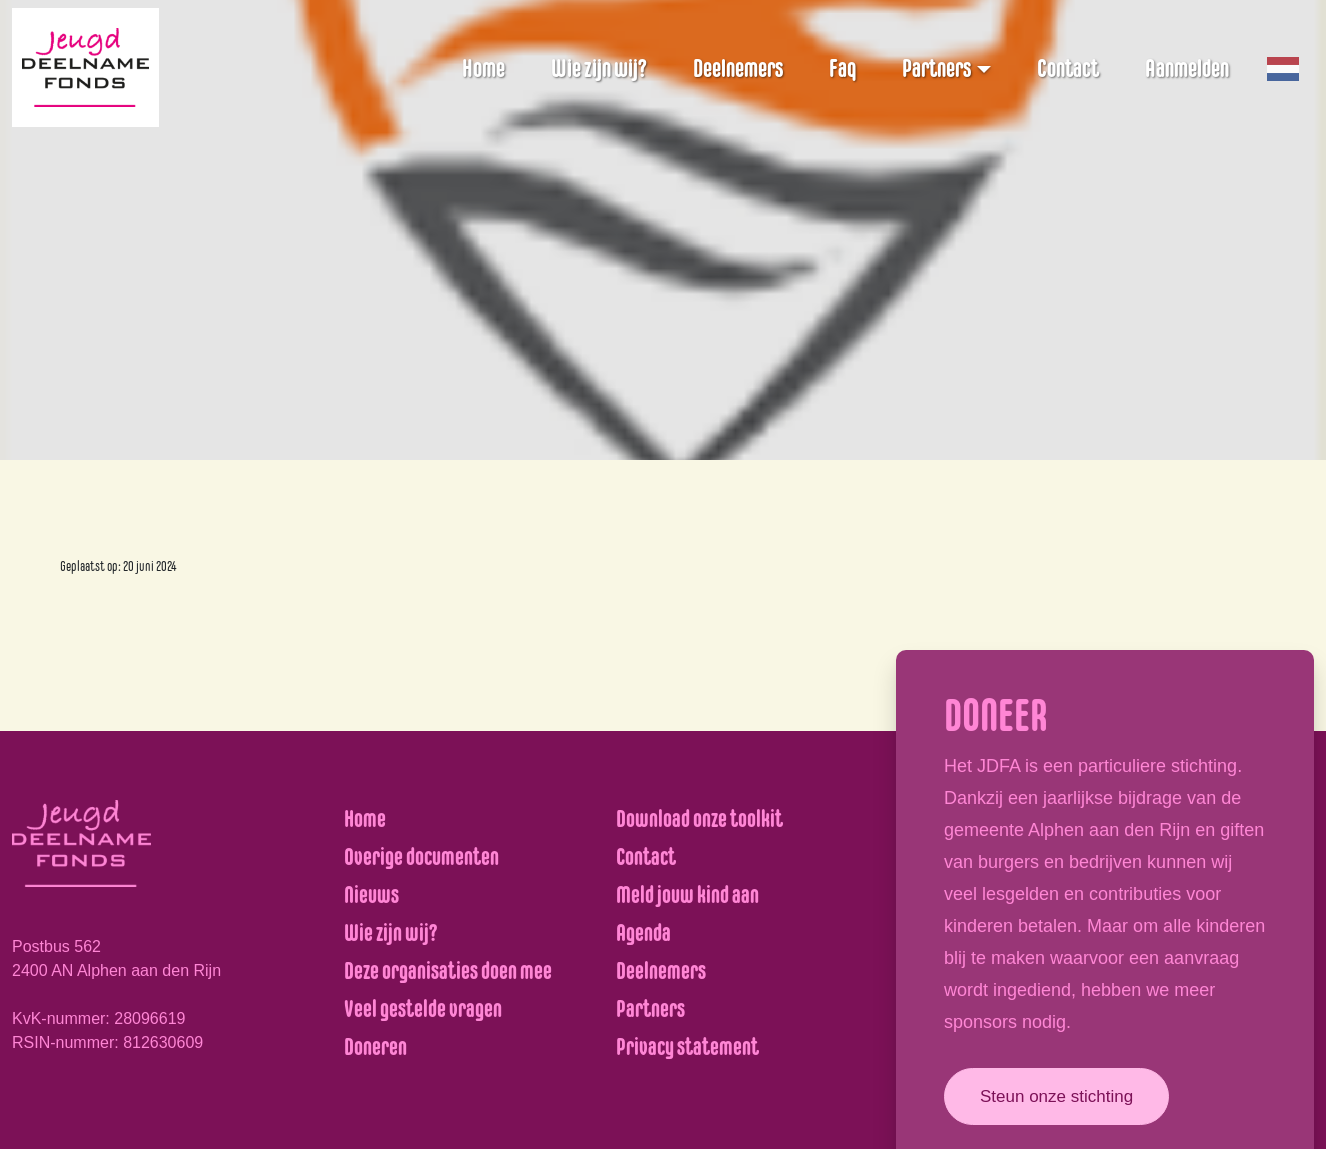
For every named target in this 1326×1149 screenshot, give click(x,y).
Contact (1068, 68)
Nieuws (371, 894)
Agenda (643, 932)
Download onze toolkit (699, 818)
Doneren (375, 1046)
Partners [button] (936, 68)
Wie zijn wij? (599, 68)
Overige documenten (421, 856)
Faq (842, 68)
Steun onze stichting (1056, 1096)
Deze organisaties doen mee (448, 970)
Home (483, 68)
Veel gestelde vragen (423, 1008)
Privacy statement (687, 1046)
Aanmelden (1187, 68)
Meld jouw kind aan (687, 894)
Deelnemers (738, 68)
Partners (650, 1008)
